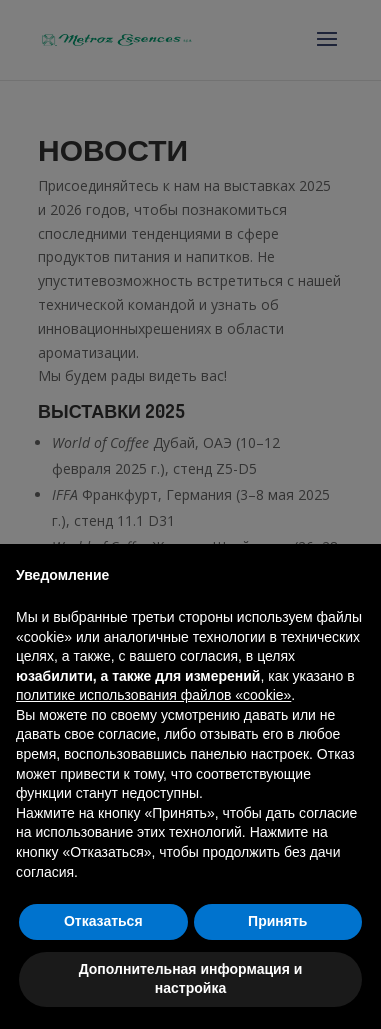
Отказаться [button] (103, 921)
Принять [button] (277, 921)
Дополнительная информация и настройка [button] (191, 979)
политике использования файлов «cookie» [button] (153, 695)
